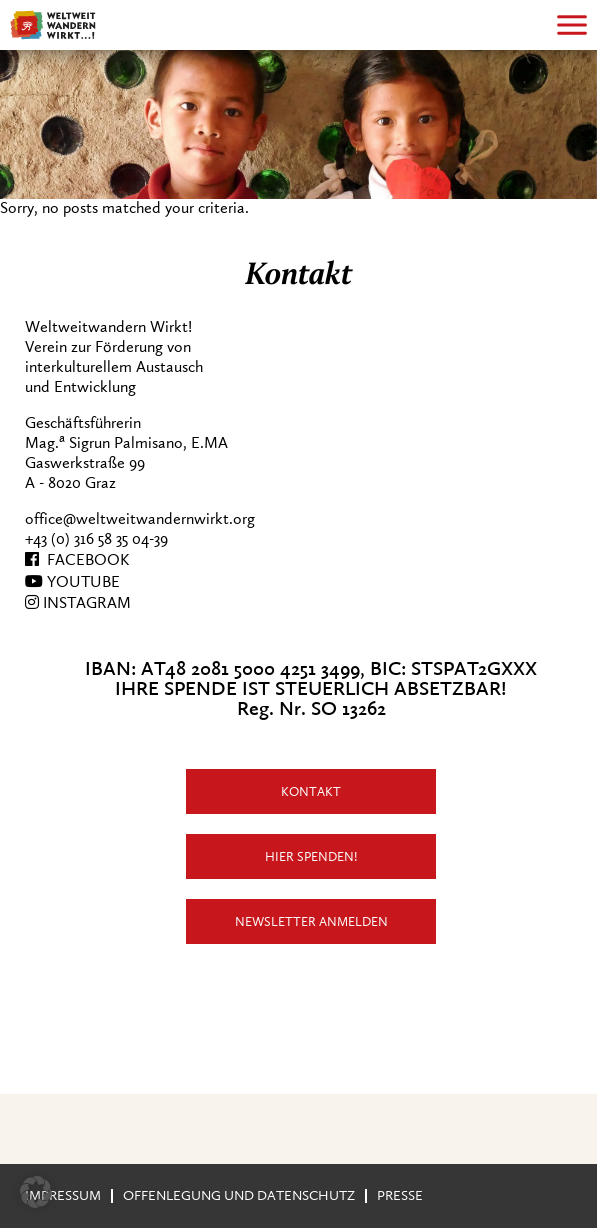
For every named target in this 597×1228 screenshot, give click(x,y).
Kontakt (311, 791)
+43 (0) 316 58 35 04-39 (96, 539)
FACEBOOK (77, 560)
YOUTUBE (72, 582)
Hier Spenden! (311, 856)
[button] (36, 1192)
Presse (400, 1195)
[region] (298, 124)
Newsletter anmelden (311, 921)
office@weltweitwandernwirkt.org (140, 519)
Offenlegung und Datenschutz (239, 1195)
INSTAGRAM (78, 603)
